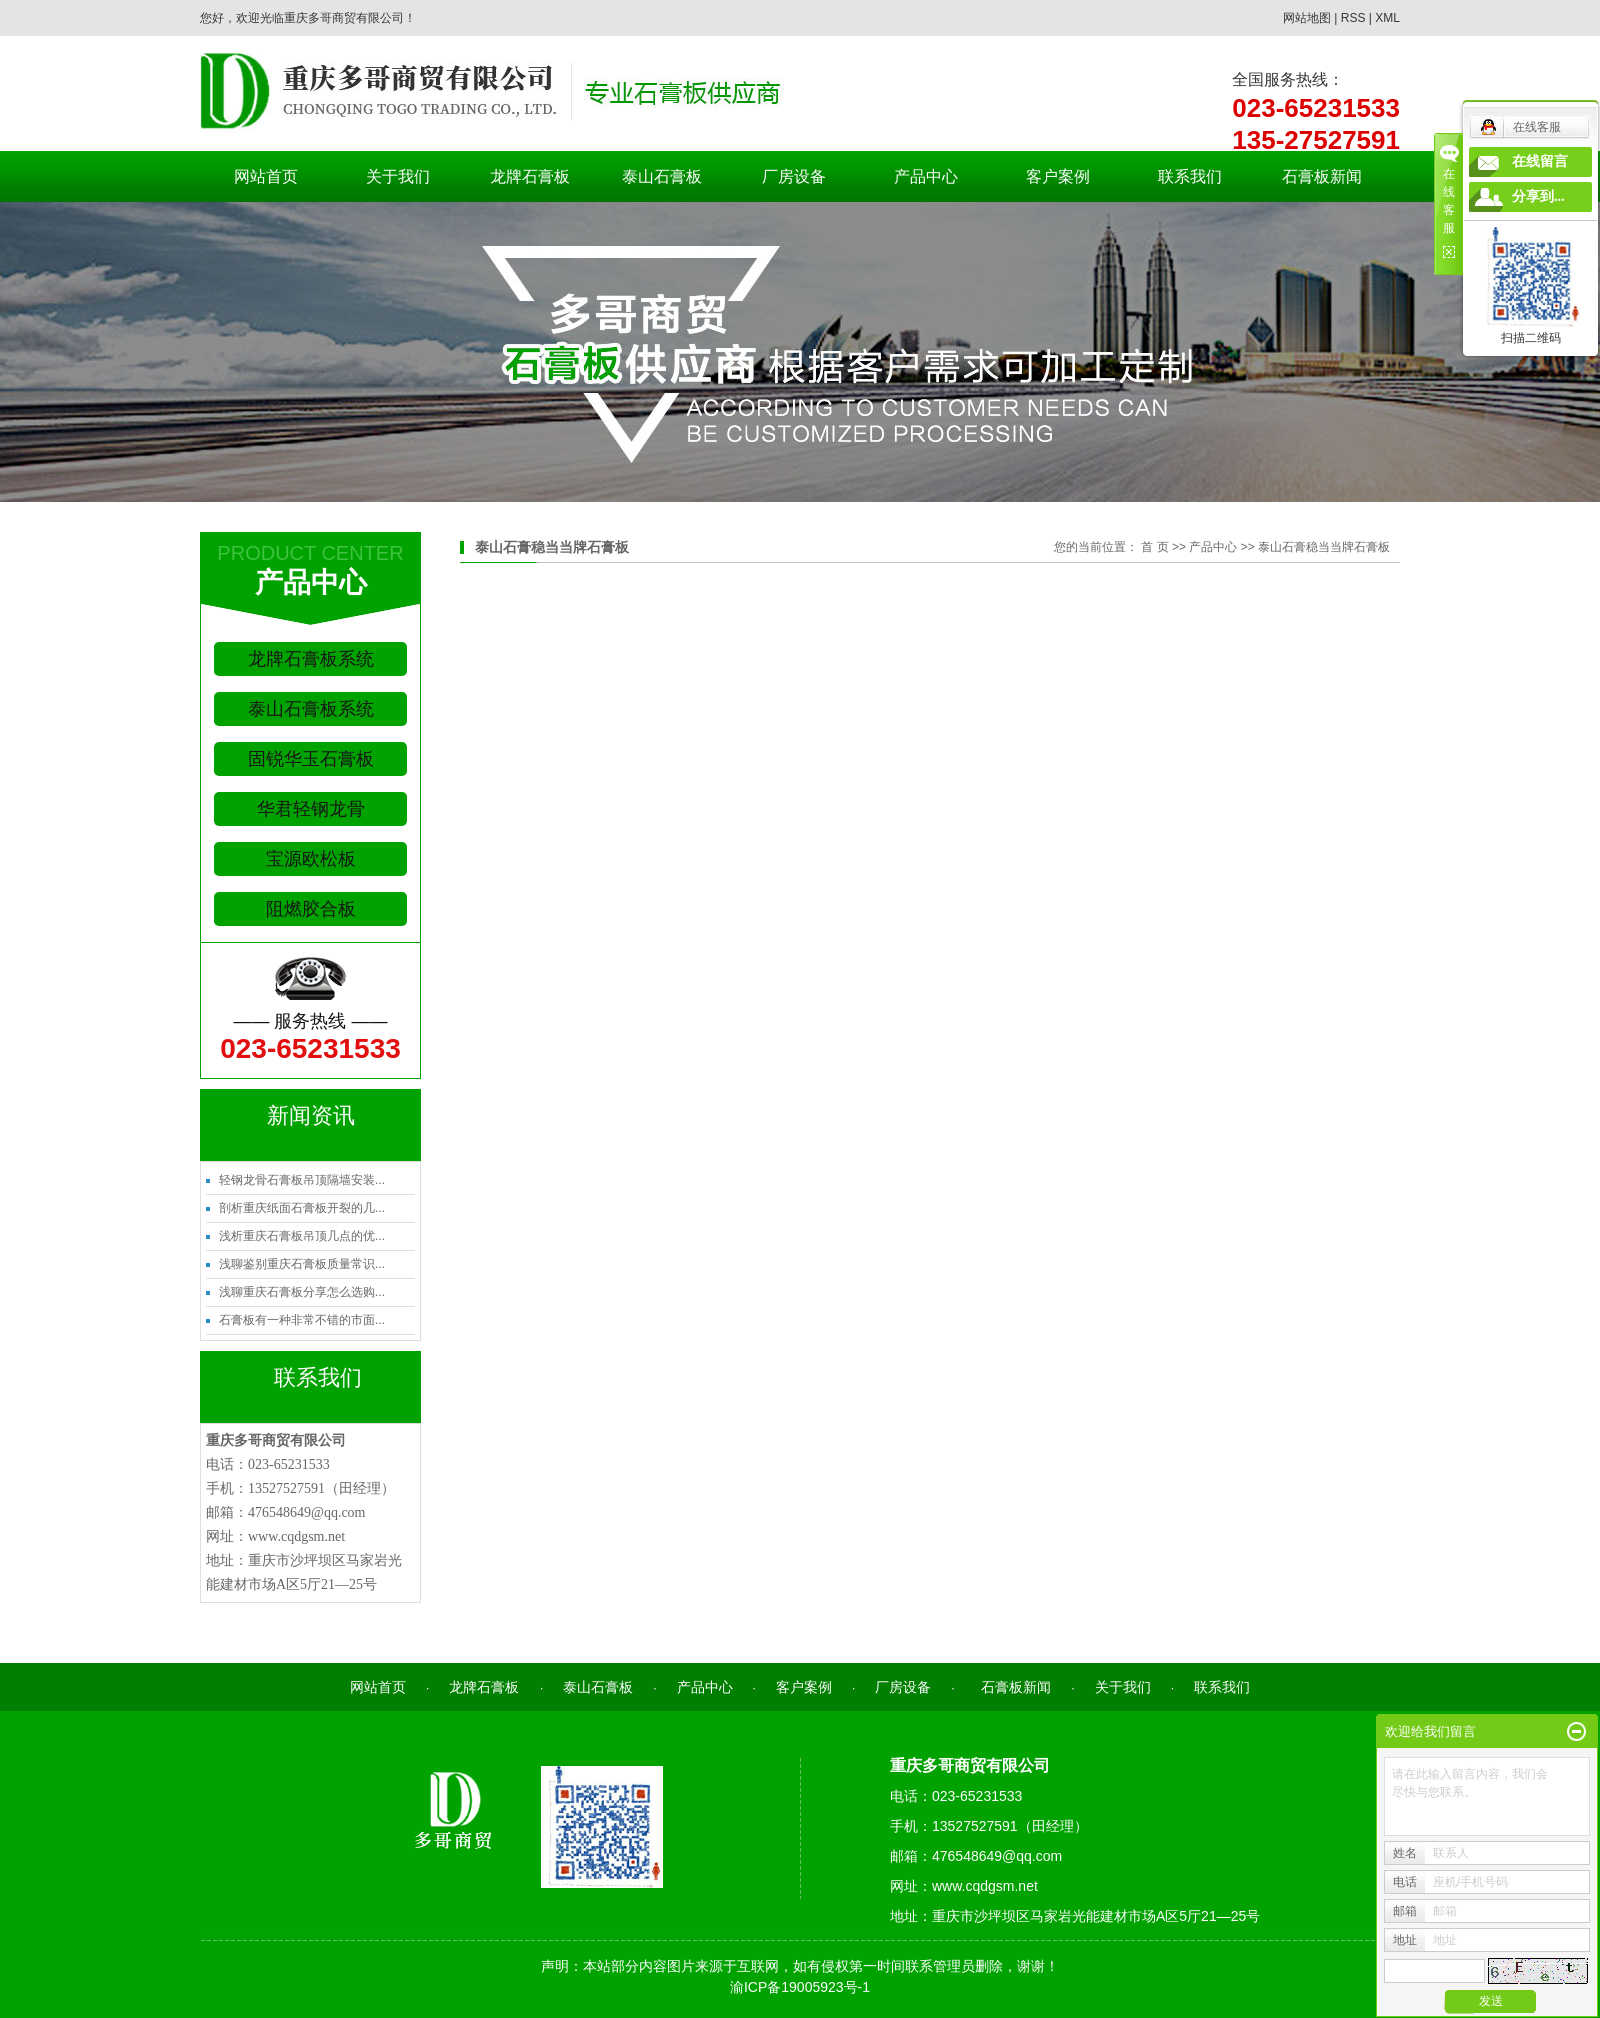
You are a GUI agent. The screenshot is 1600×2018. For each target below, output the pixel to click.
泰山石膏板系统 (311, 709)
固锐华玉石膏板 (311, 759)
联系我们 (1190, 176)
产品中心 (926, 176)
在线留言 (1540, 161)
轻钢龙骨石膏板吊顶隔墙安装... (302, 1180)
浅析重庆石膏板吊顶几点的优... (302, 1236)
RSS (1353, 18)
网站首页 (266, 176)
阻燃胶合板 (311, 909)
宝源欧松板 (311, 859)
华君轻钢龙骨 (311, 809)
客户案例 (1058, 176)
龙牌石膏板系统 (311, 659)
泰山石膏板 (662, 176)
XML (1387, 18)
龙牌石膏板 (530, 176)
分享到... (1538, 196)
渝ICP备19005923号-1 (800, 1987)
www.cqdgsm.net (296, 1536)
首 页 (1154, 547)
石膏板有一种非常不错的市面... (302, 1320)
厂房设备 (794, 176)
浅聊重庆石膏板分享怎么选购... (302, 1292)
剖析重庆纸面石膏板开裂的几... (302, 1208)
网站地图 (1307, 18)
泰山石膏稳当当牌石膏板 (1324, 547)
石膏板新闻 (1322, 176)
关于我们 (398, 176)
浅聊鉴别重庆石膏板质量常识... (302, 1264)
